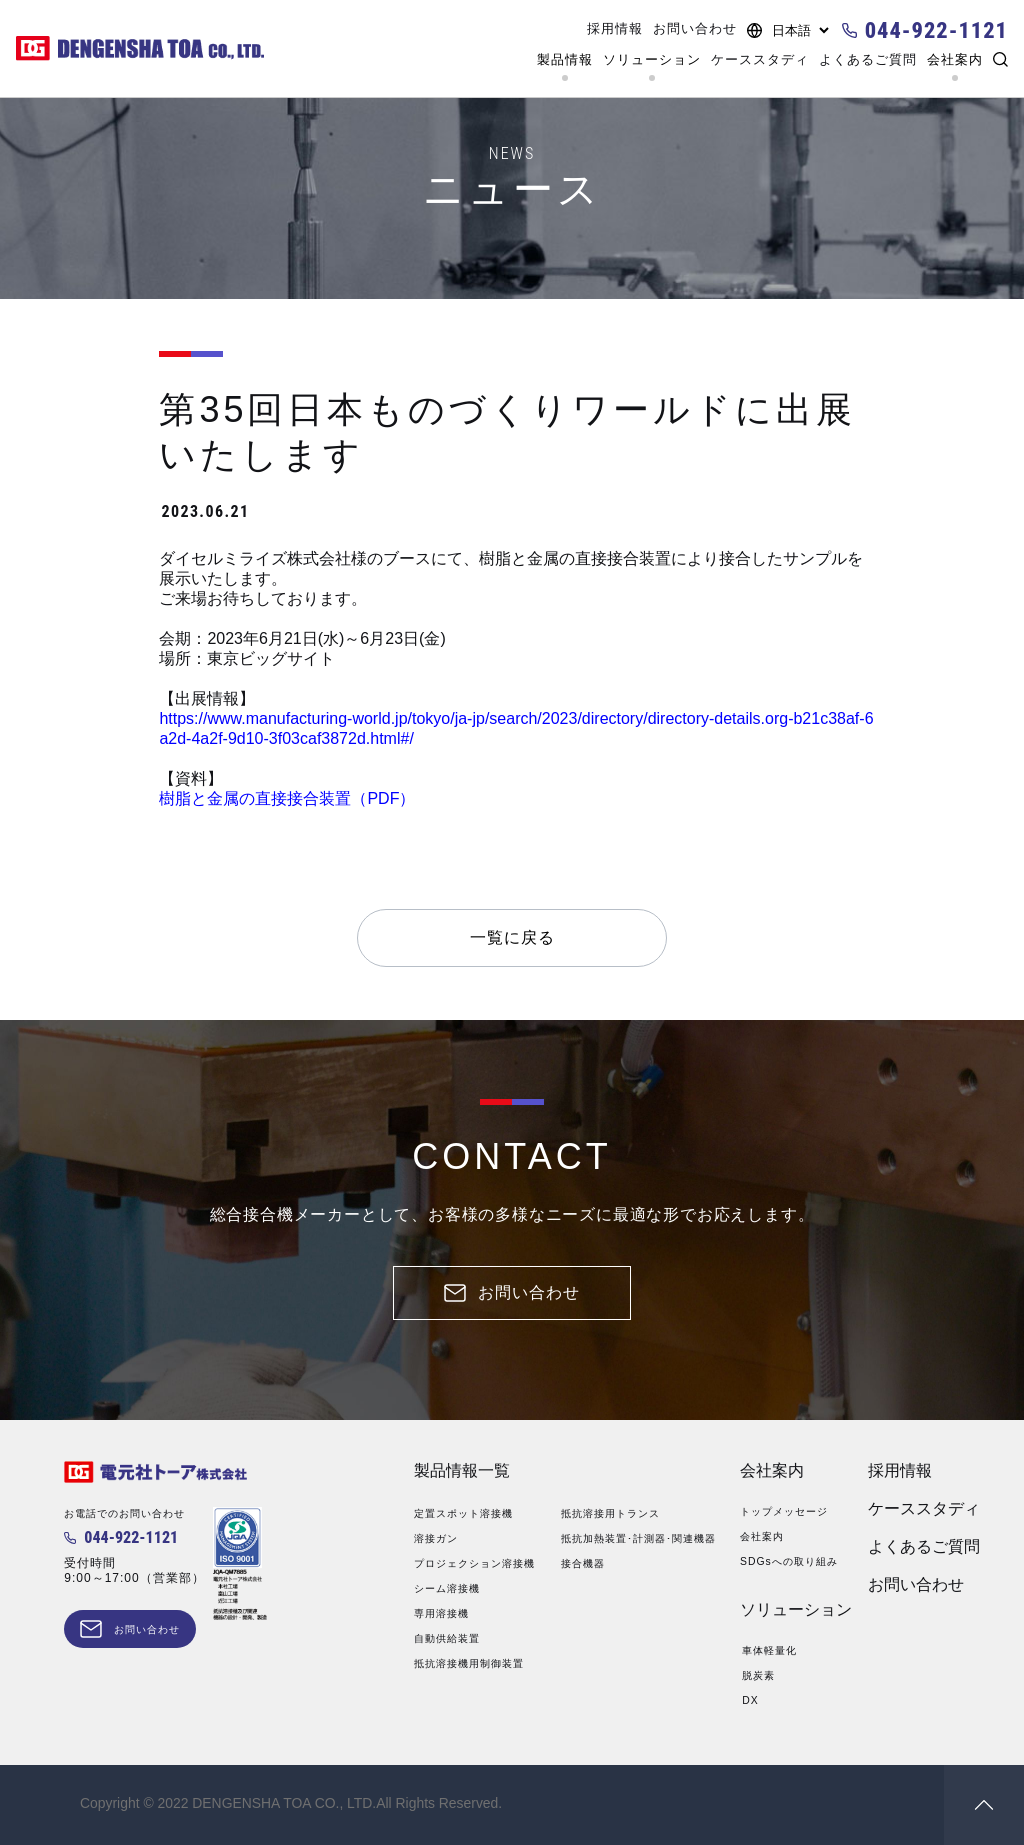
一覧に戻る (512, 937)
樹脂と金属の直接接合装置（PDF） (287, 798)
